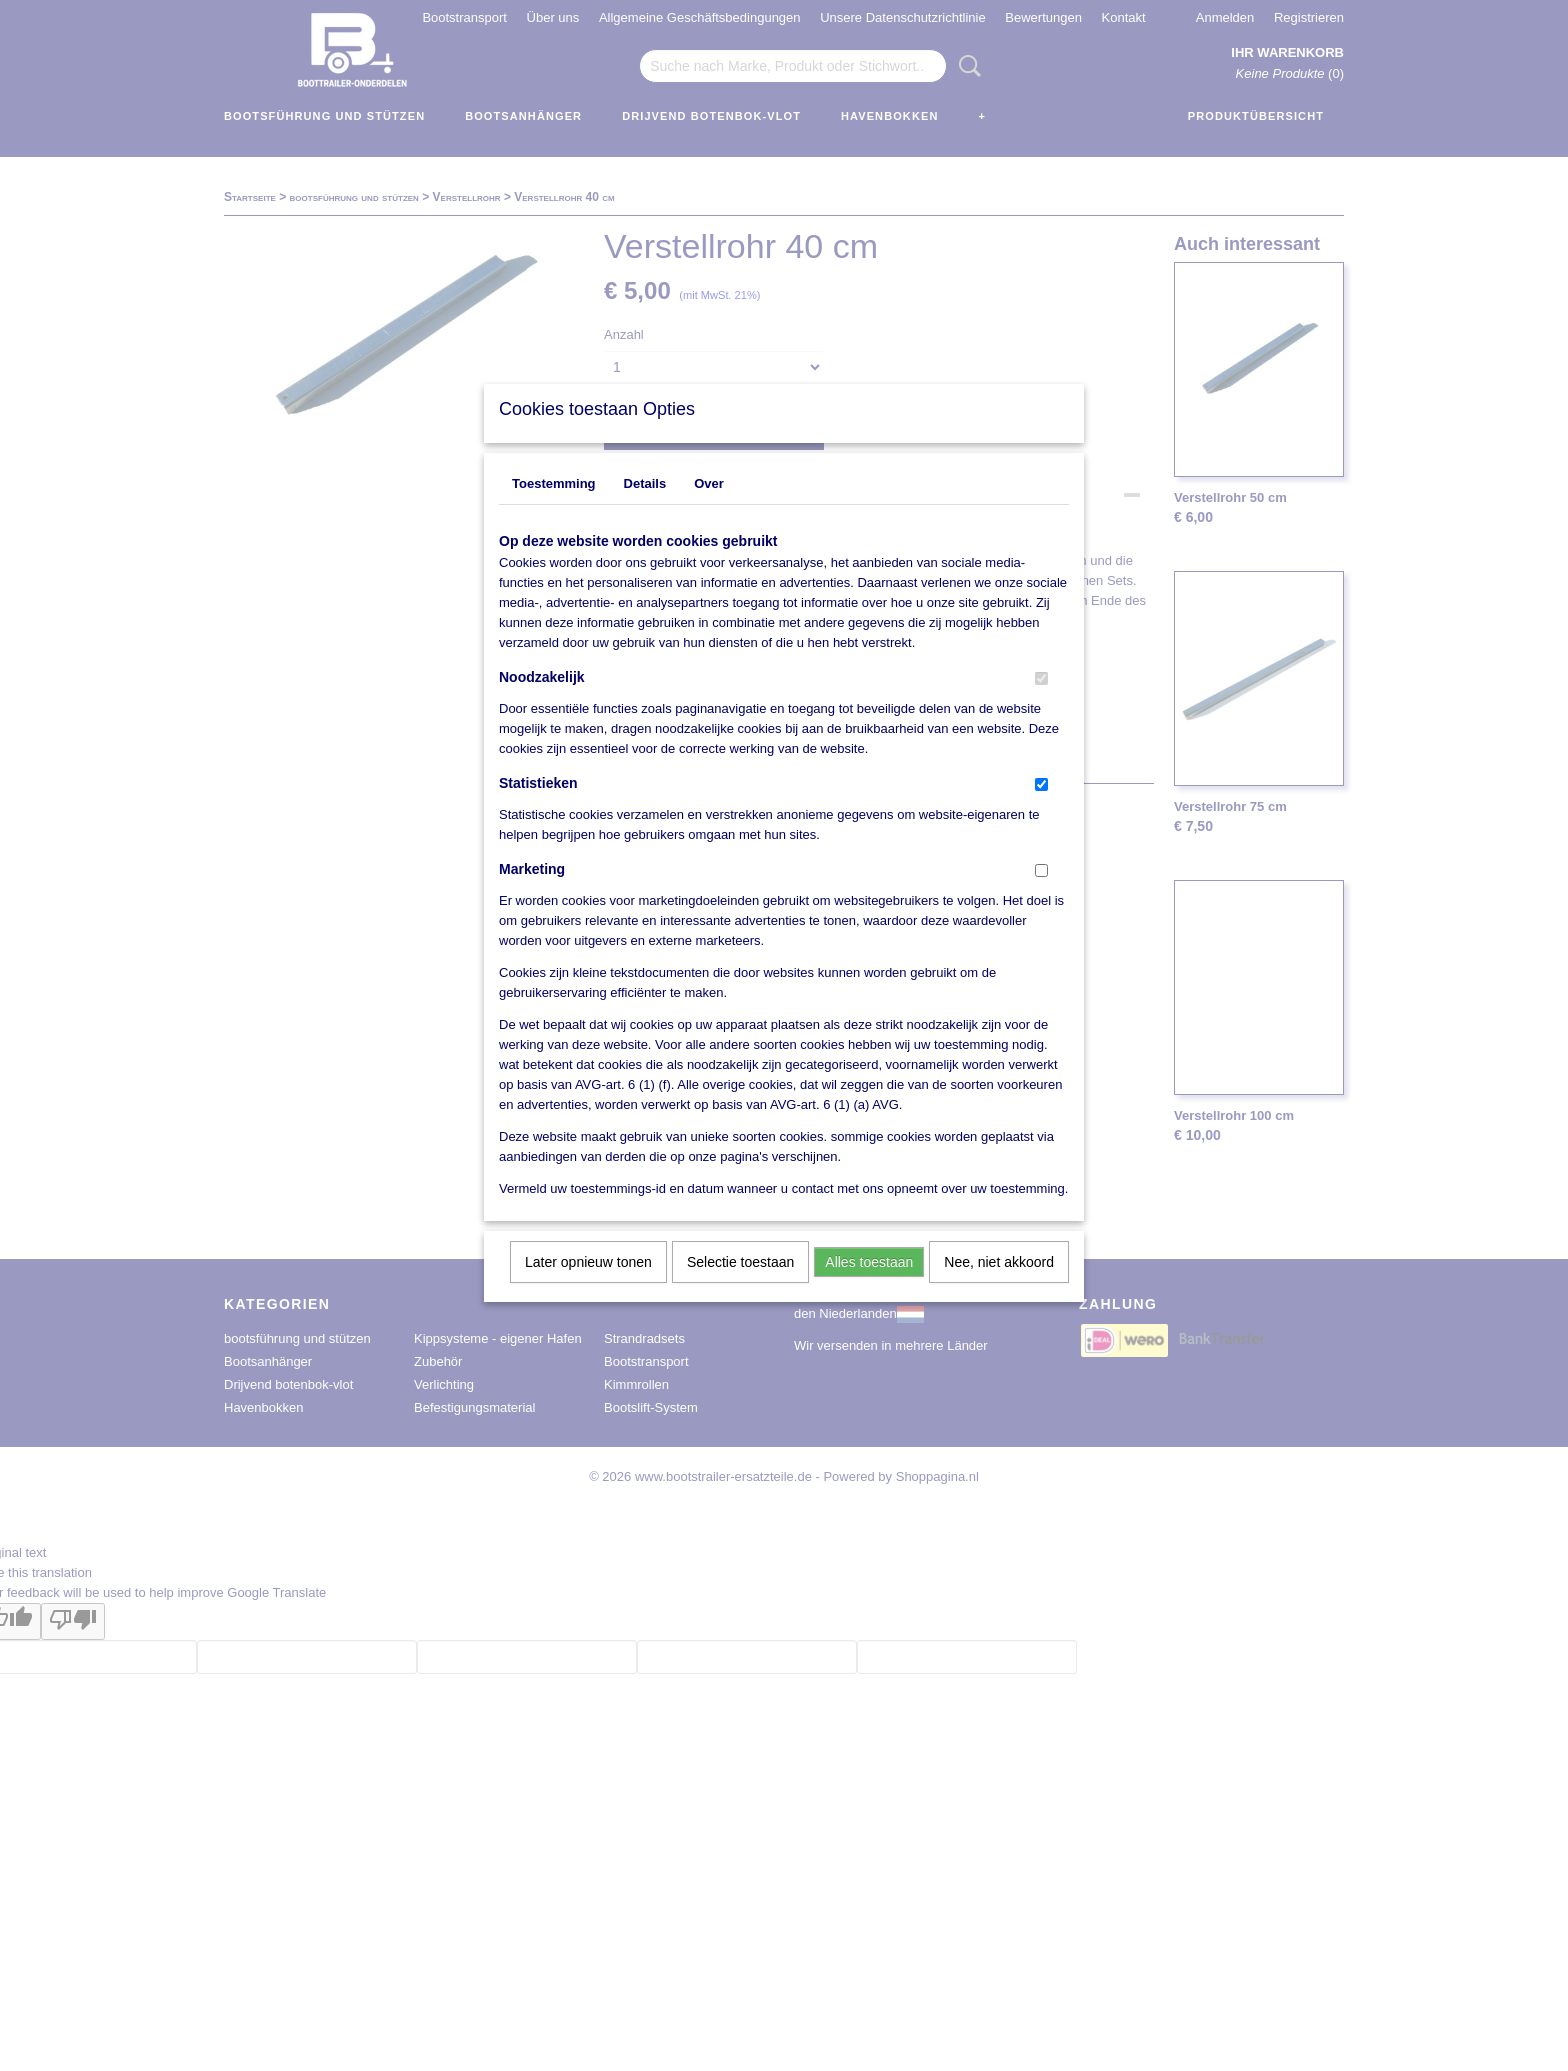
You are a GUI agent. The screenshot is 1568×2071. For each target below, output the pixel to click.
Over (709, 509)
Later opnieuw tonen (588, 1288)
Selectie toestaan (740, 1288)
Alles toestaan (869, 1288)
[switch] (1041, 704)
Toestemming (554, 509)
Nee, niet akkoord (999, 1288)
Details (645, 509)
